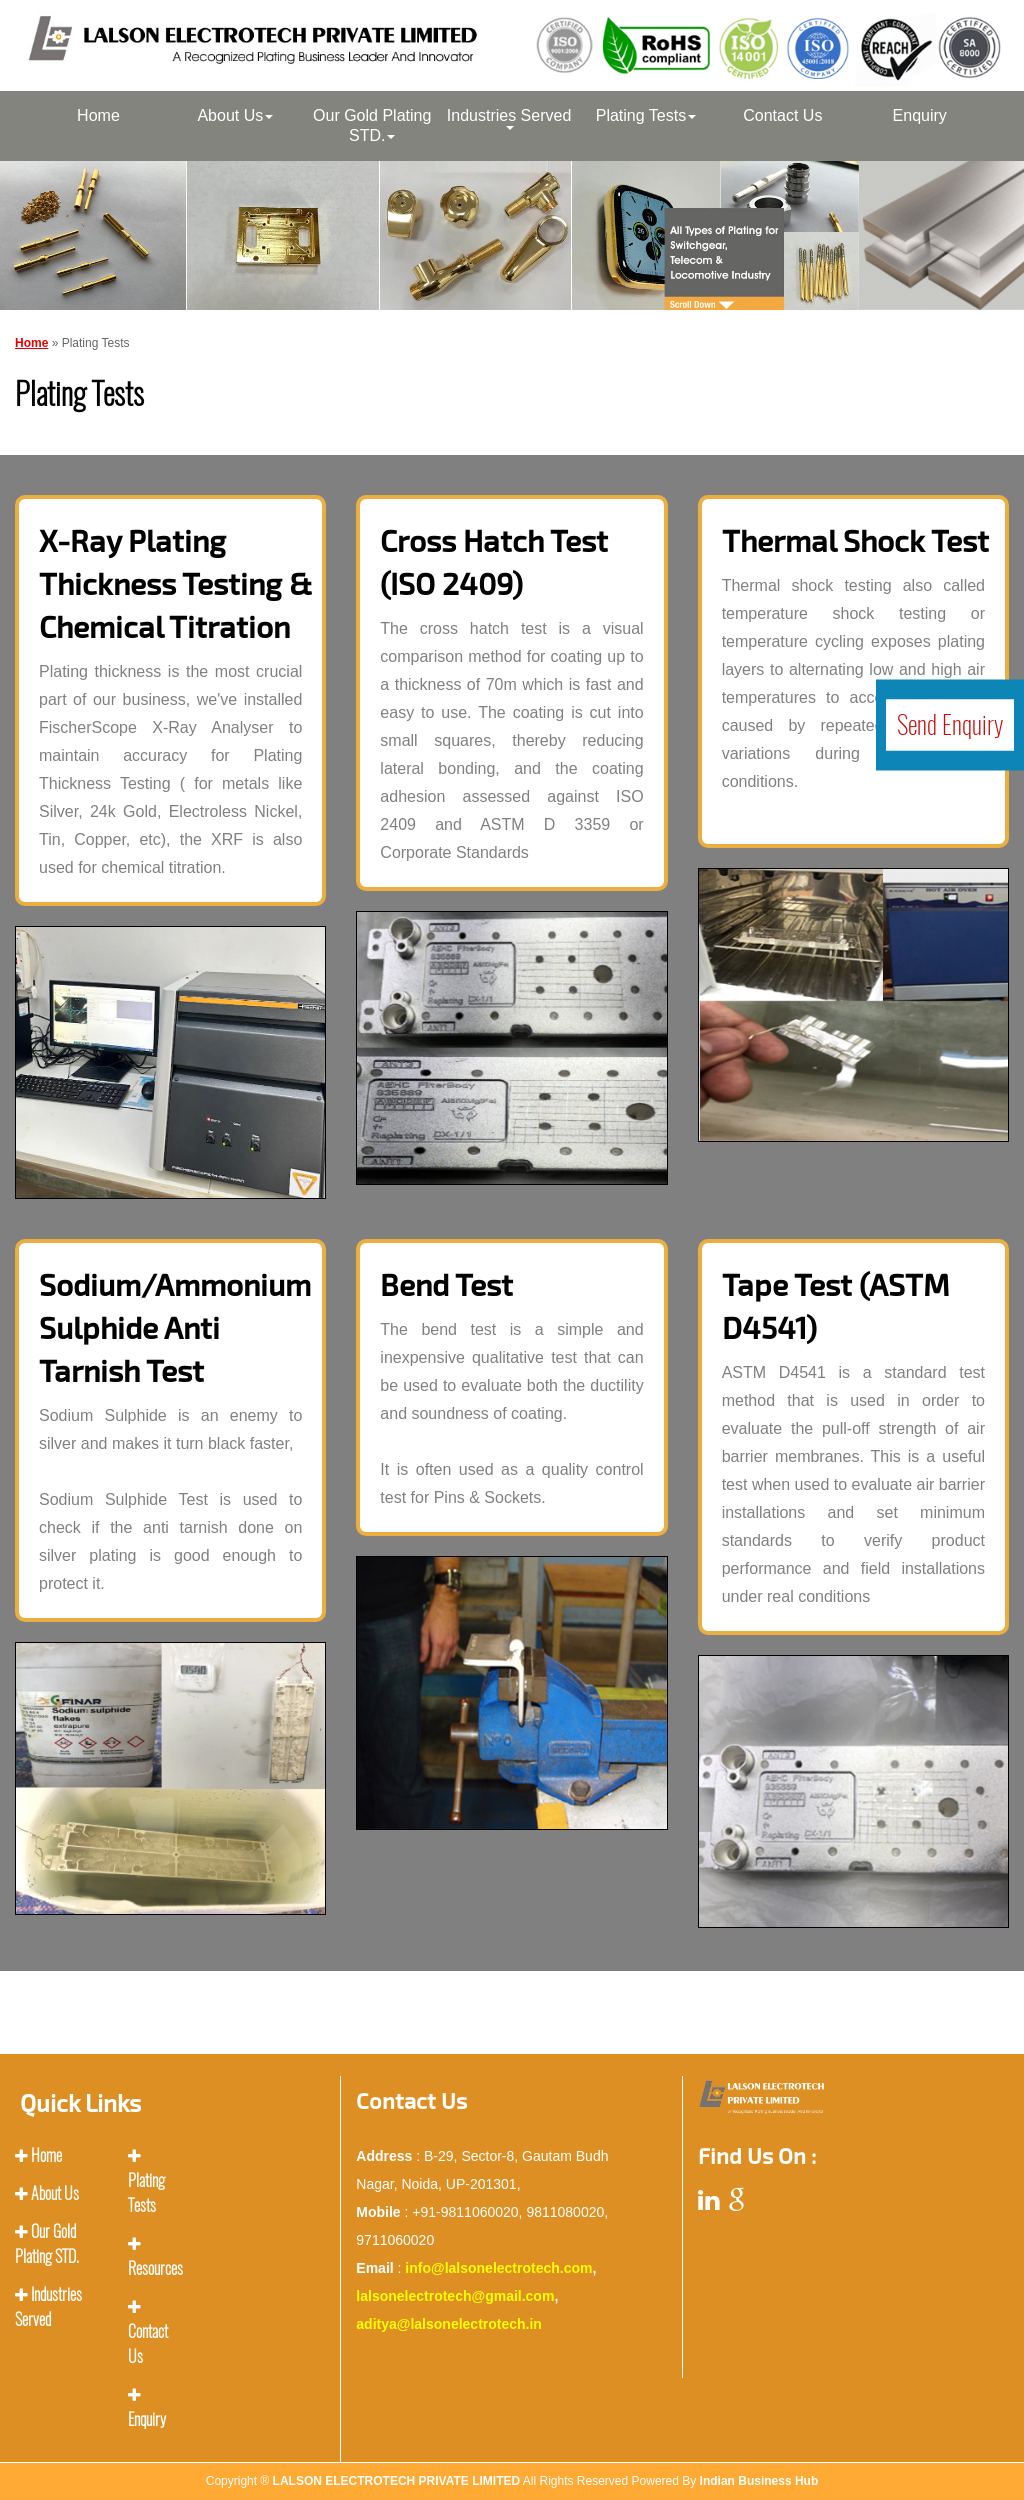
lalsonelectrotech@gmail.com (455, 2296)
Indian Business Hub (759, 2481)
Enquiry (920, 115)
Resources (155, 2268)
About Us (235, 115)
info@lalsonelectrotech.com (498, 2268)
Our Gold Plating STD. (372, 125)
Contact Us (782, 115)
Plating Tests (646, 115)
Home (98, 115)
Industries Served (509, 118)
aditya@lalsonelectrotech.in (449, 2324)
